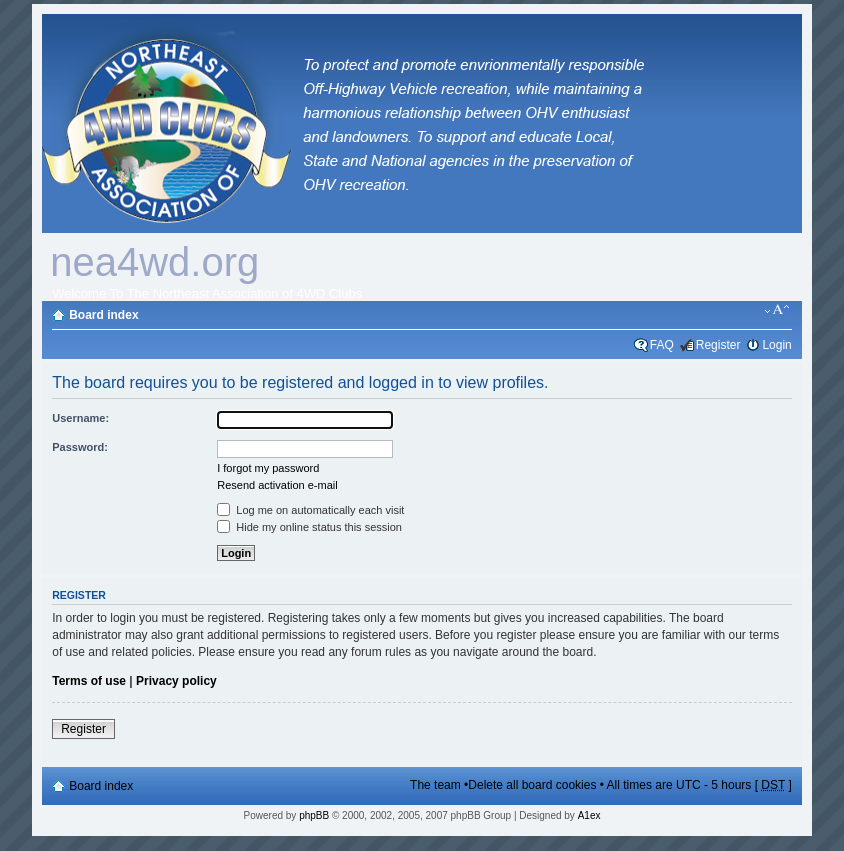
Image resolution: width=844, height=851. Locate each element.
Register (718, 345)
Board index (103, 315)
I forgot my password (268, 468)
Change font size (777, 310)
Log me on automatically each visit (310, 510)
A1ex (589, 815)
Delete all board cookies (532, 785)
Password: (80, 447)
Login (776, 345)
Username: (80, 418)
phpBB (314, 815)
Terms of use (89, 681)
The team (435, 785)
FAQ (662, 345)
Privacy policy (176, 681)
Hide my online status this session (309, 527)
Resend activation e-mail (277, 485)
